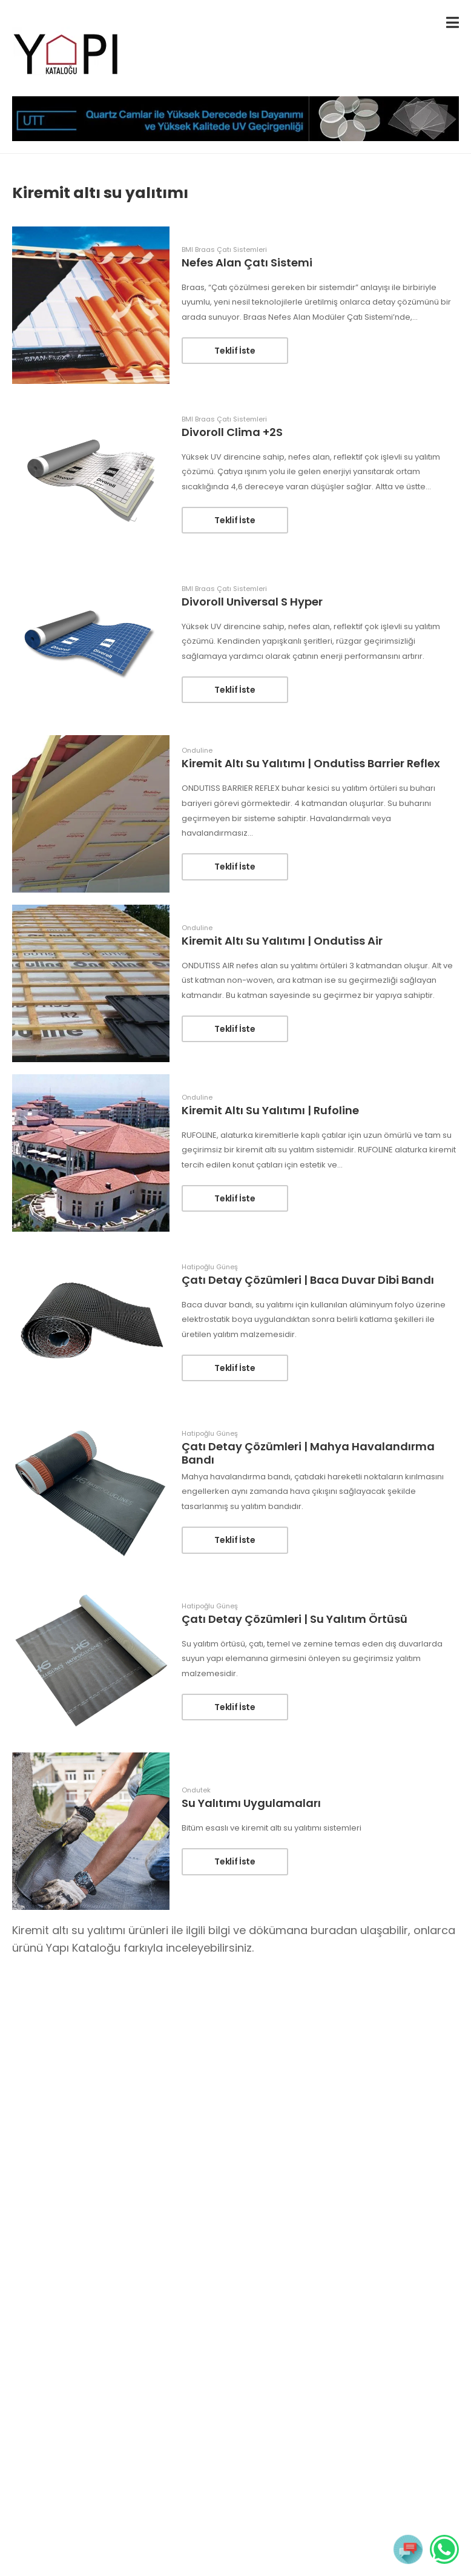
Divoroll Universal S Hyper (252, 601)
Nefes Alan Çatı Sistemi (247, 262)
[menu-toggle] (452, 22)
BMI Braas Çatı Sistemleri (224, 249)
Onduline (197, 750)
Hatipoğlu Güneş (210, 1267)
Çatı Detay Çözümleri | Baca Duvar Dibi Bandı (308, 1279)
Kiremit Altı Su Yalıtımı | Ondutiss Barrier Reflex (311, 763)
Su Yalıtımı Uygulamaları (251, 1803)
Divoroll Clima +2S (232, 432)
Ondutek (196, 1790)
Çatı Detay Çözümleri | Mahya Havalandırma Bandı (308, 1453)
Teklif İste (234, 351)
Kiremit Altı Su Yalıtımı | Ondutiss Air (282, 940)
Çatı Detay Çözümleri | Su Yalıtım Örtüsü (294, 1619)
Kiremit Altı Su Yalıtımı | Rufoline (270, 1110)
